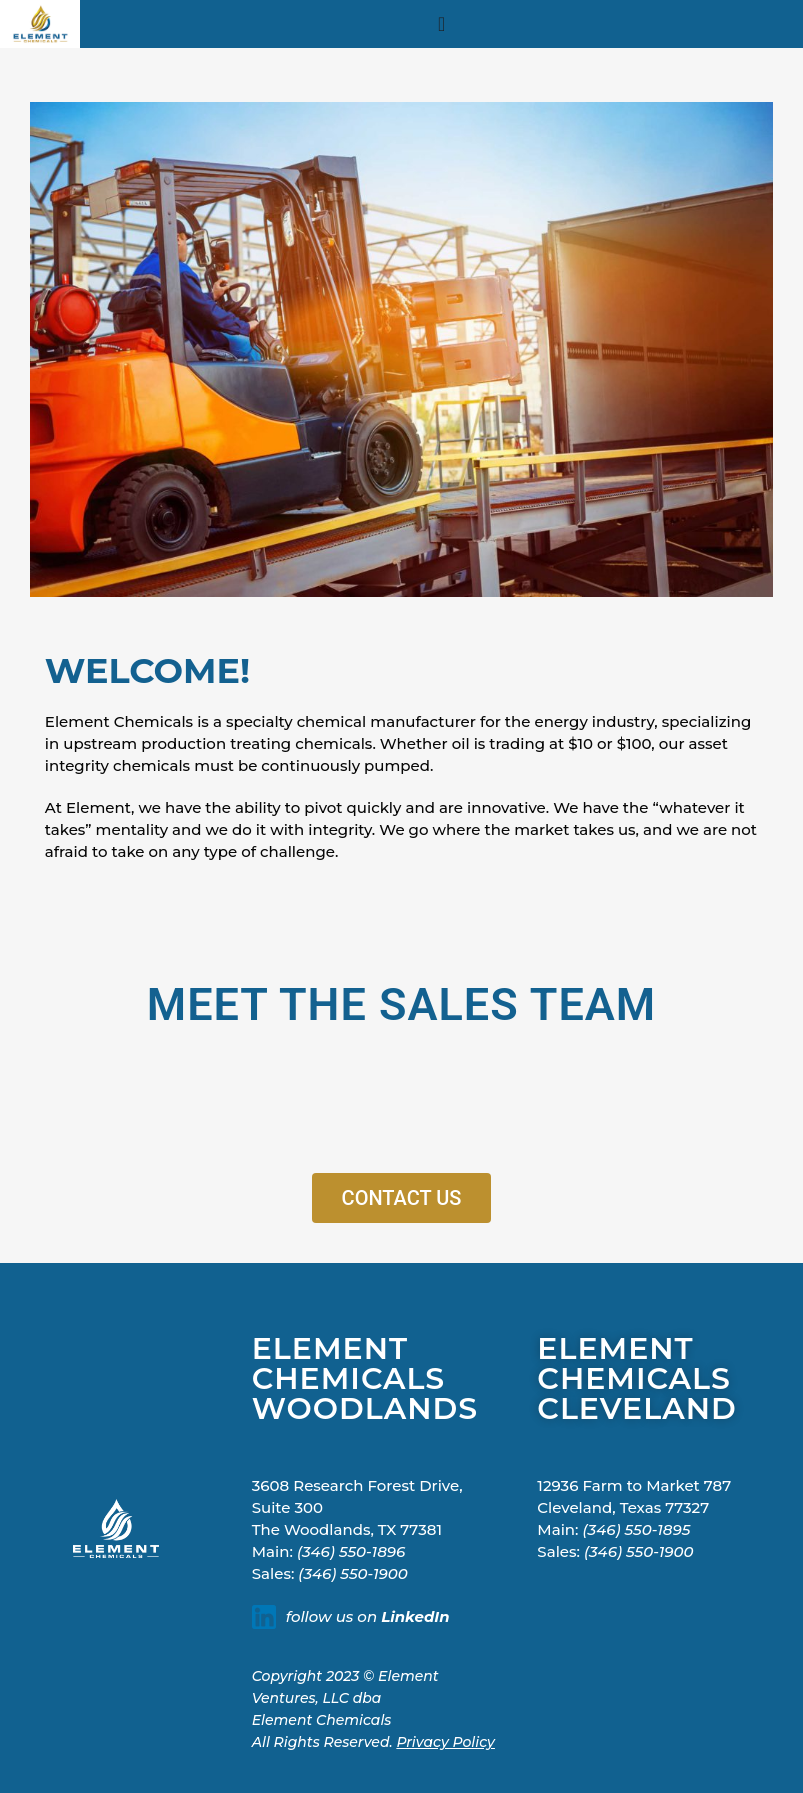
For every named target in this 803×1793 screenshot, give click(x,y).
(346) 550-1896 (351, 1551)
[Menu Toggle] (441, 24)
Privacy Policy (445, 1742)
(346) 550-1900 (353, 1573)
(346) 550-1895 (637, 1529)
